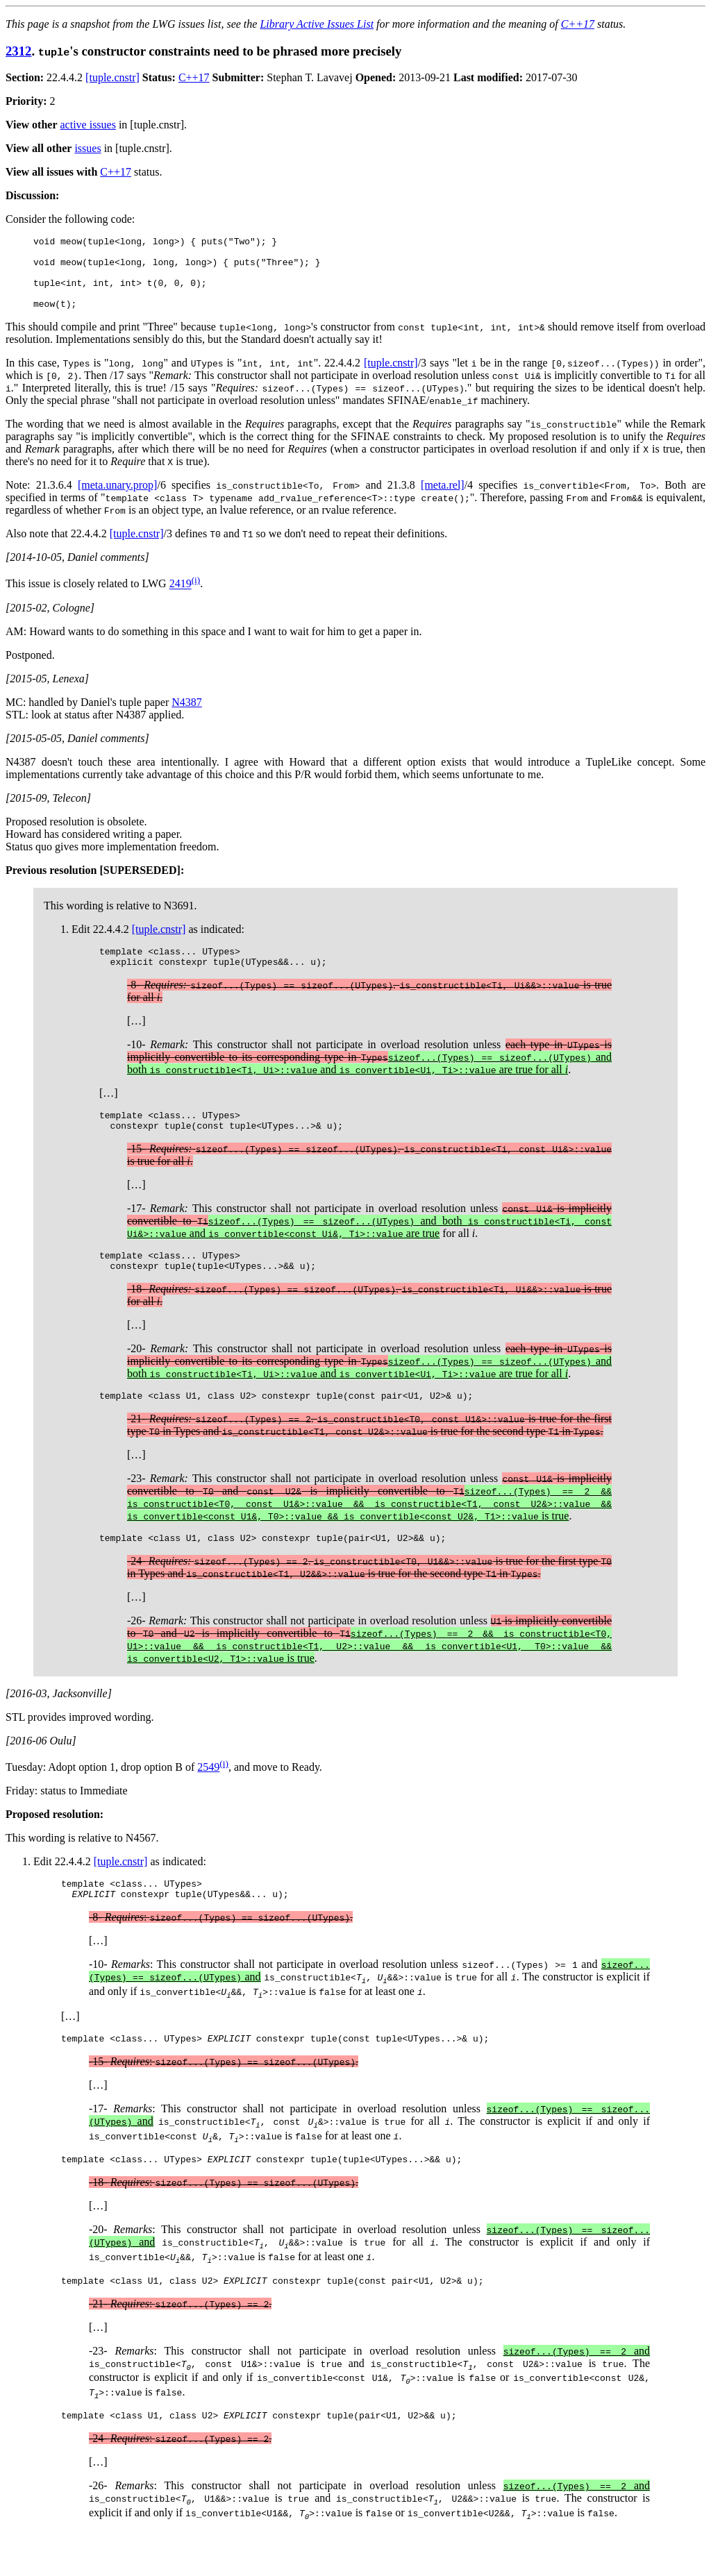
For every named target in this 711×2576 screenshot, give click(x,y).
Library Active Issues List (317, 24)
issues (87, 148)
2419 (180, 599)
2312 (18, 51)
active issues (88, 125)
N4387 (187, 717)
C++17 (577, 24)
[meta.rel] (443, 499)
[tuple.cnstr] (112, 77)
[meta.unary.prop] (117, 499)
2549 (208, 1798)
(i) (196, 594)
